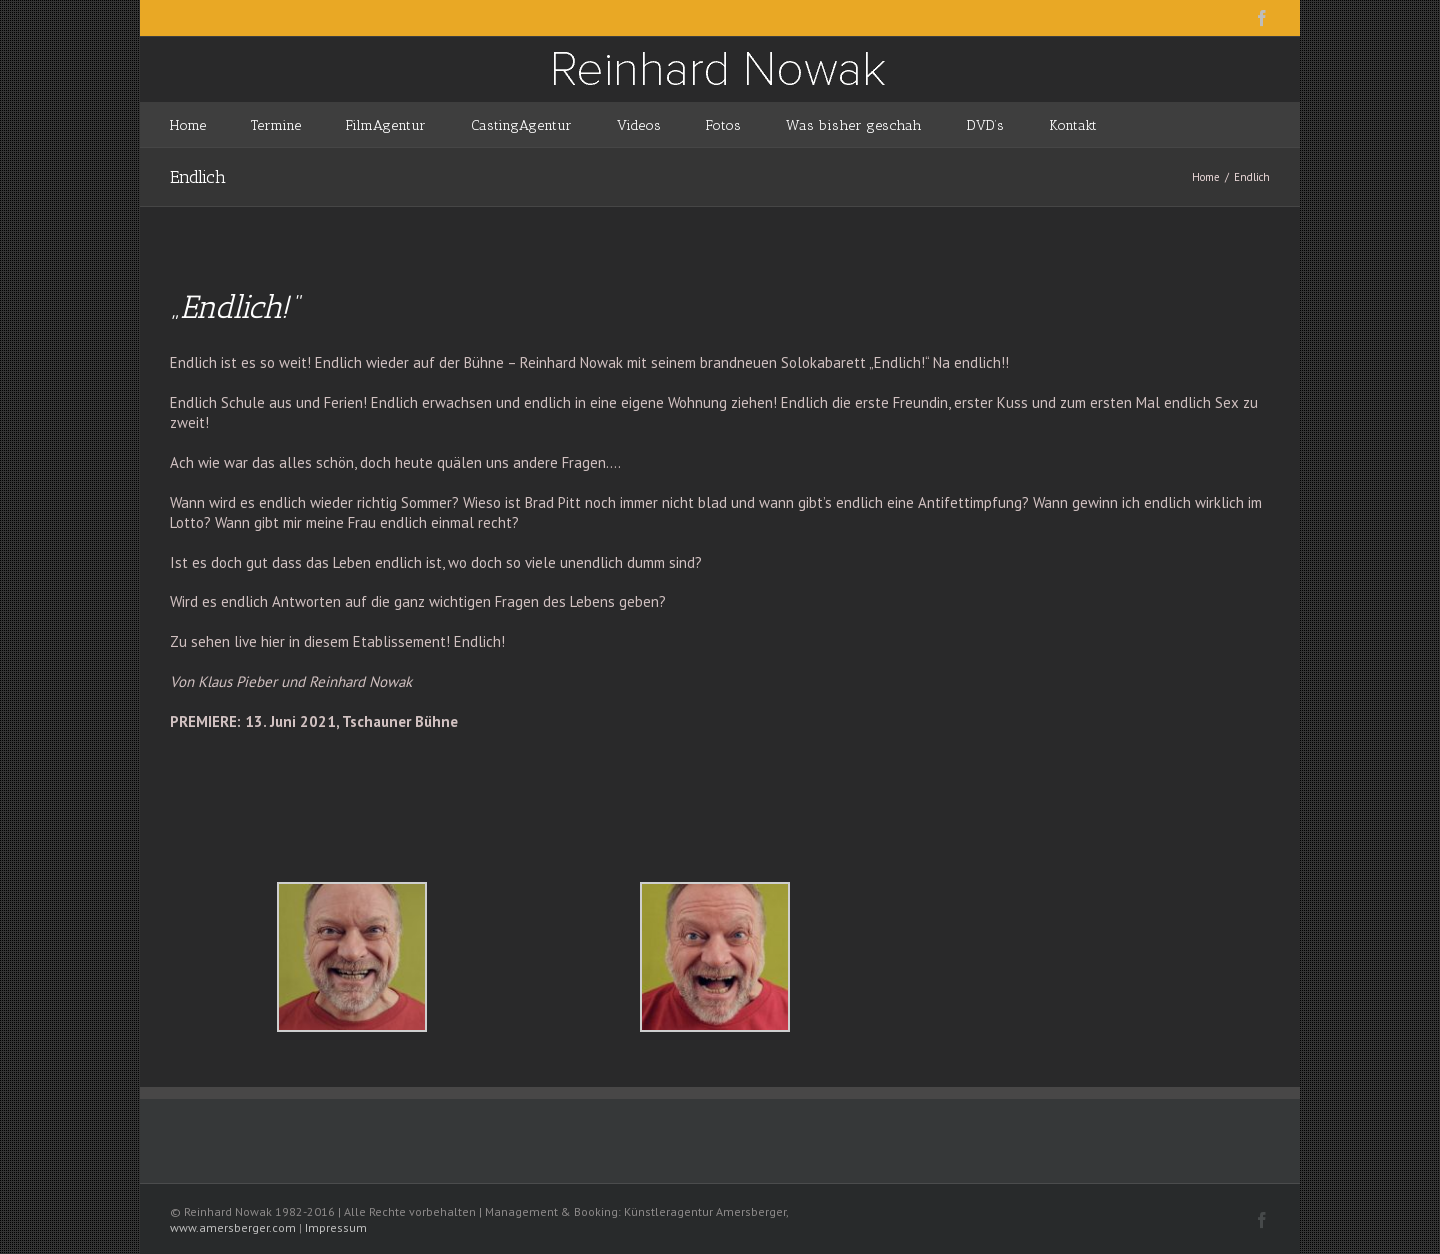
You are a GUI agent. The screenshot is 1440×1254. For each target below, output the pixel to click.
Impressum (336, 1227)
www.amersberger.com (233, 1227)
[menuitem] (210, 124)
